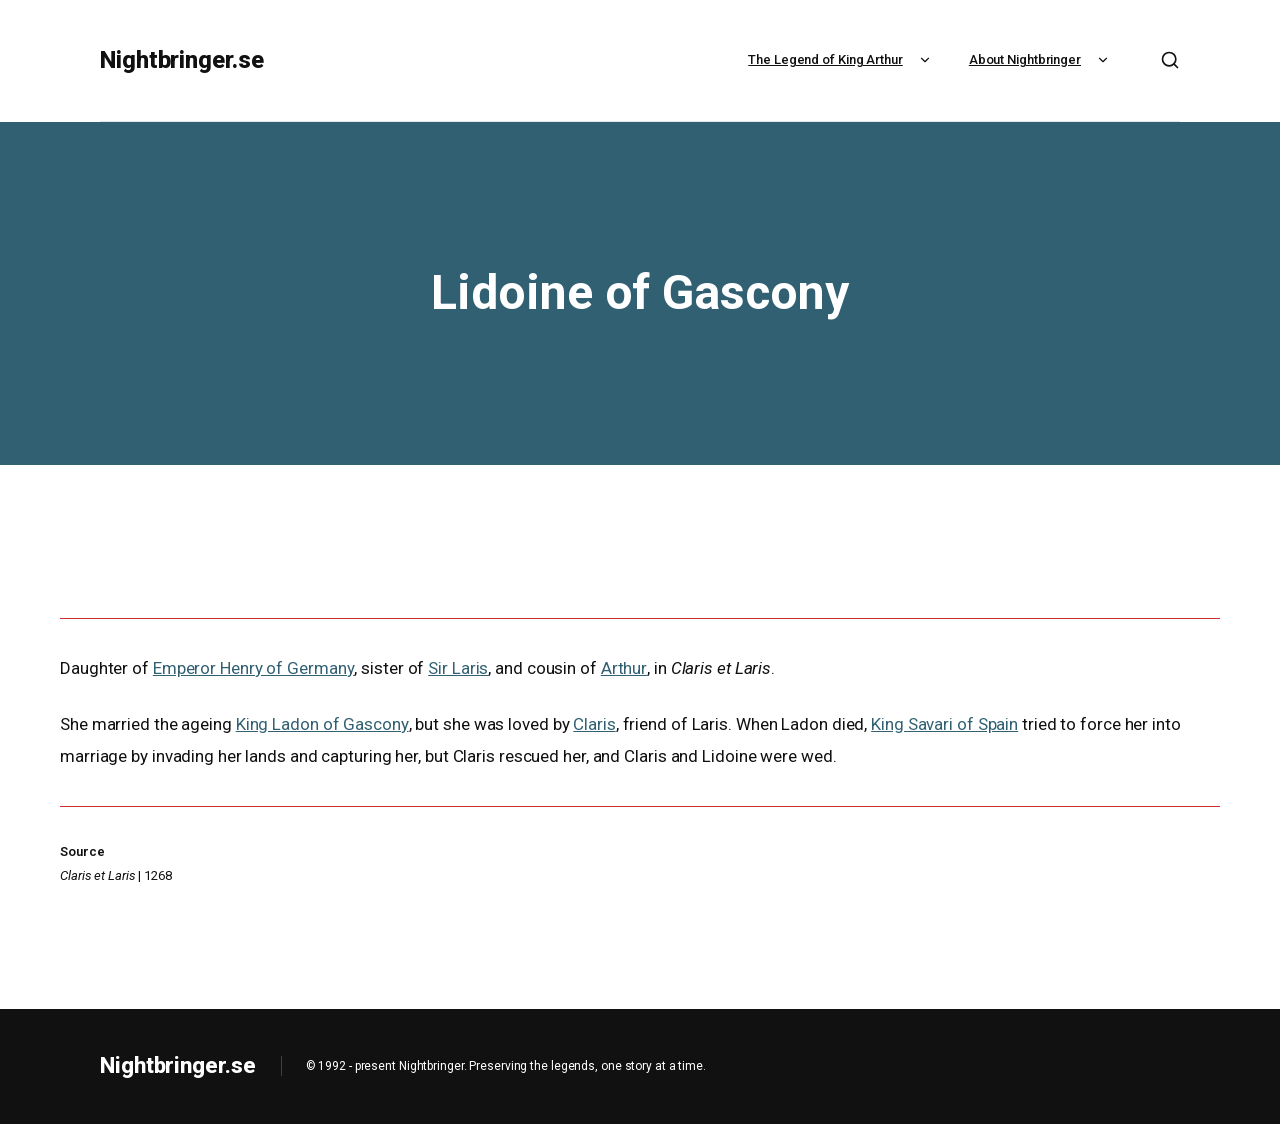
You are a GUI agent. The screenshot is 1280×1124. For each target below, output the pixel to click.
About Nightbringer (1041, 59)
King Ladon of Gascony (322, 724)
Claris (593, 724)
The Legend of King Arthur (841, 59)
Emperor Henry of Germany (253, 668)
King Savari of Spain (943, 724)
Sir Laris (457, 668)
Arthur (622, 668)
